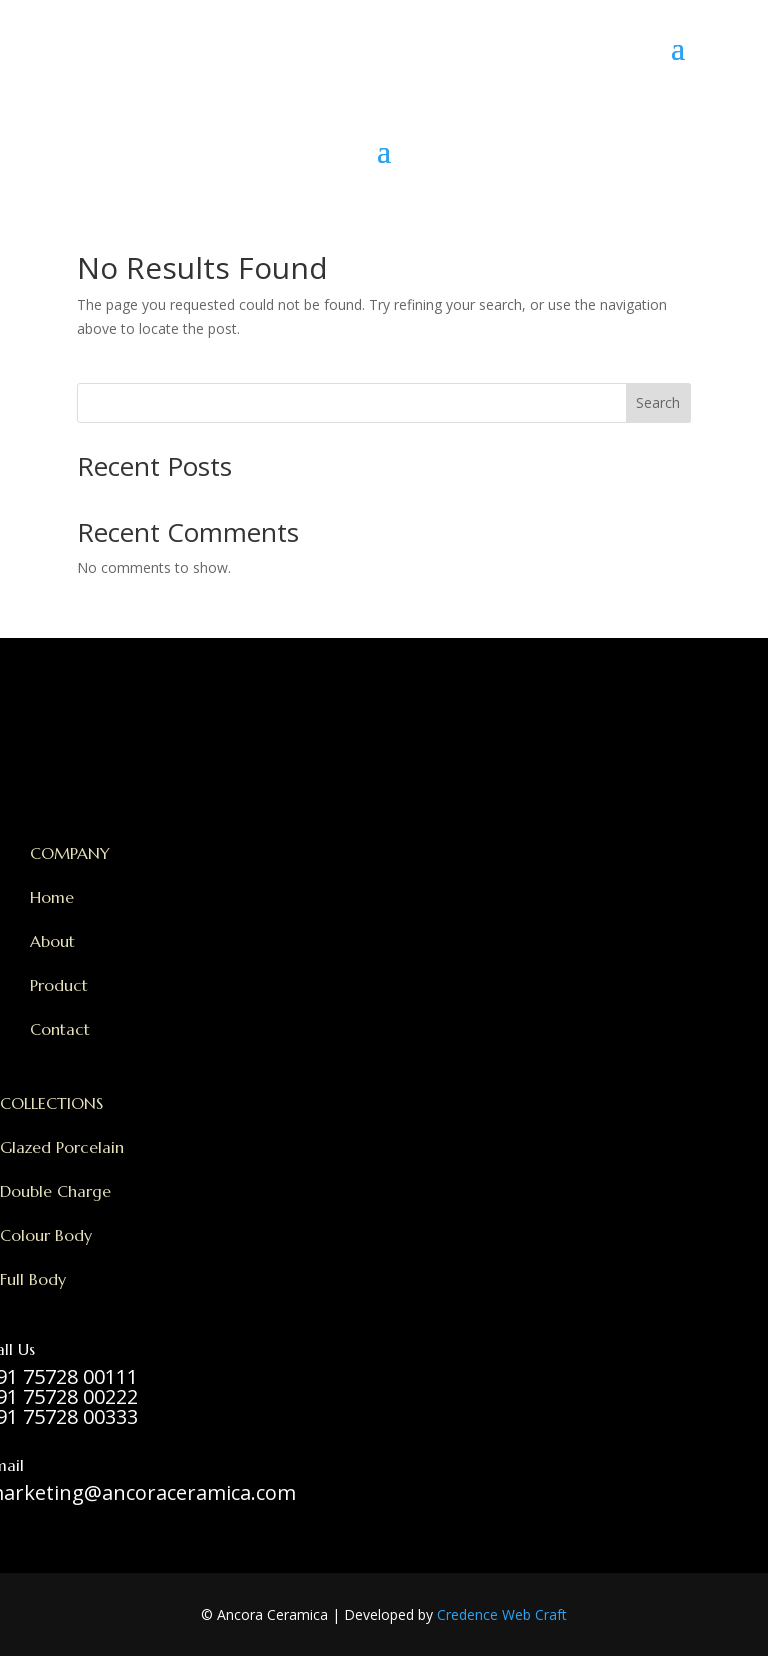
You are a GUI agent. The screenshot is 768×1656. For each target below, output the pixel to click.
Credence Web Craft (502, 1614)
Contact (60, 1029)
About (52, 941)
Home (52, 897)
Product (59, 985)
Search (658, 402)
